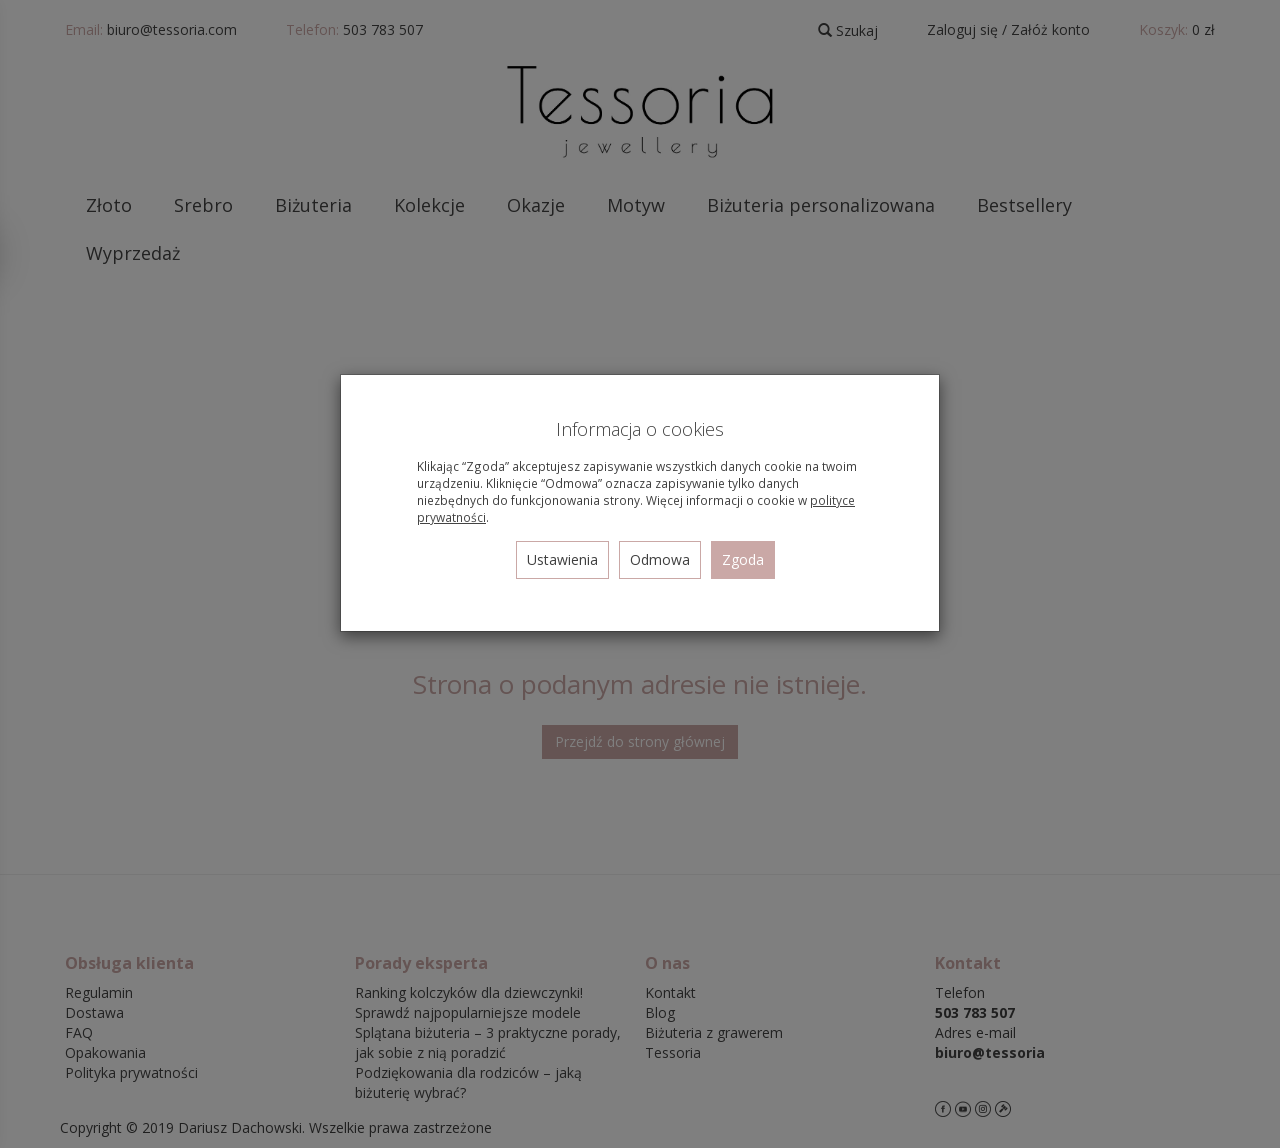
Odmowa (660, 559)
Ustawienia (562, 559)
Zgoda (743, 559)
